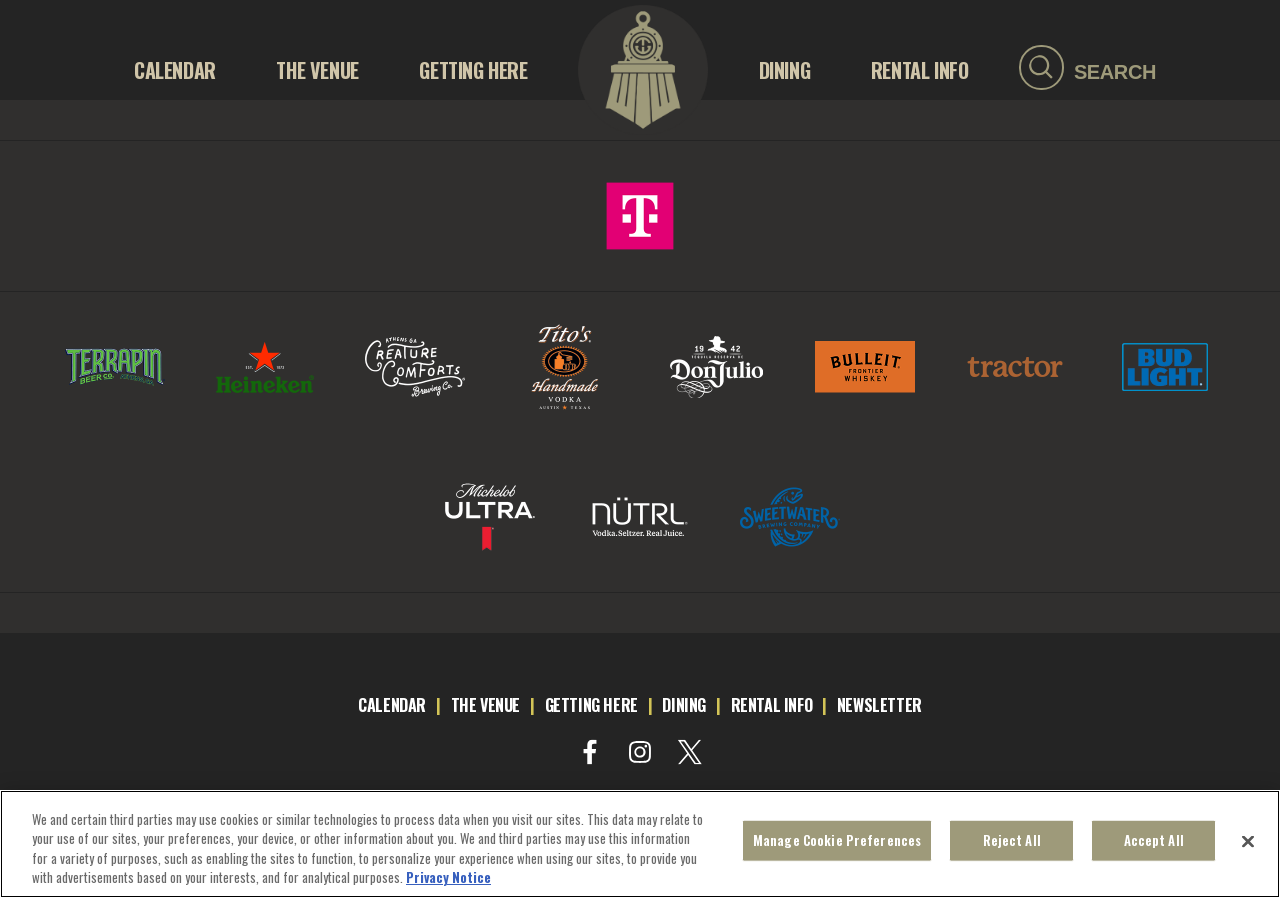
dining (684, 705)
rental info (772, 705)
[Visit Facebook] (590, 752)
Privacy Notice (448, 883)
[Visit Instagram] (640, 752)
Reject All (1012, 845)
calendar (392, 705)
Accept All (1154, 845)
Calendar (175, 70)
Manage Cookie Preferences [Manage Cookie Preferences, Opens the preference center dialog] (837, 845)
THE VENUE (317, 70)
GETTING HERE (473, 70)
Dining (785, 70)
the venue (485, 705)
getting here (591, 705)
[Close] (1248, 847)
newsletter (879, 705)
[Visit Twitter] (690, 752)
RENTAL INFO (920, 70)
